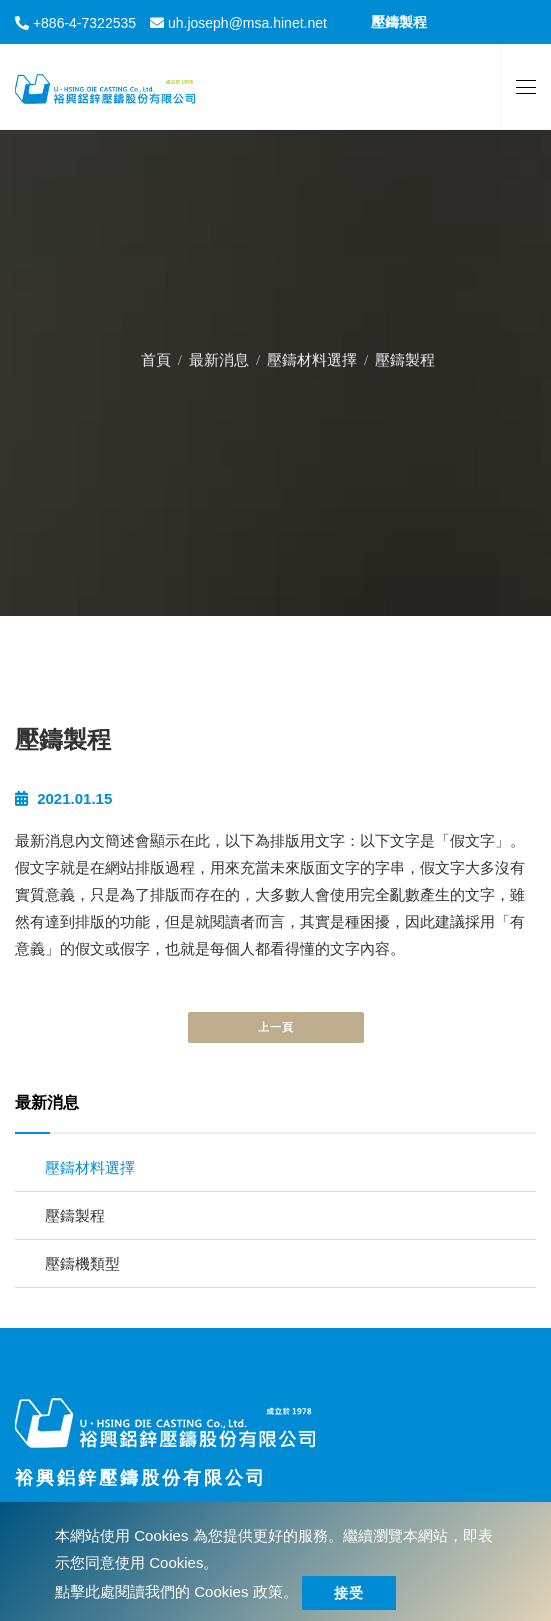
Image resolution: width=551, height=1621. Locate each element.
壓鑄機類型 (82, 1263)
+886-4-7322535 (82, 23)
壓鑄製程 (75, 1215)
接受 (349, 1593)
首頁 (156, 356)
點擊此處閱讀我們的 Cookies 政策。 (176, 1591)
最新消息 (219, 356)
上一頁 (276, 1027)
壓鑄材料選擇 (312, 356)
